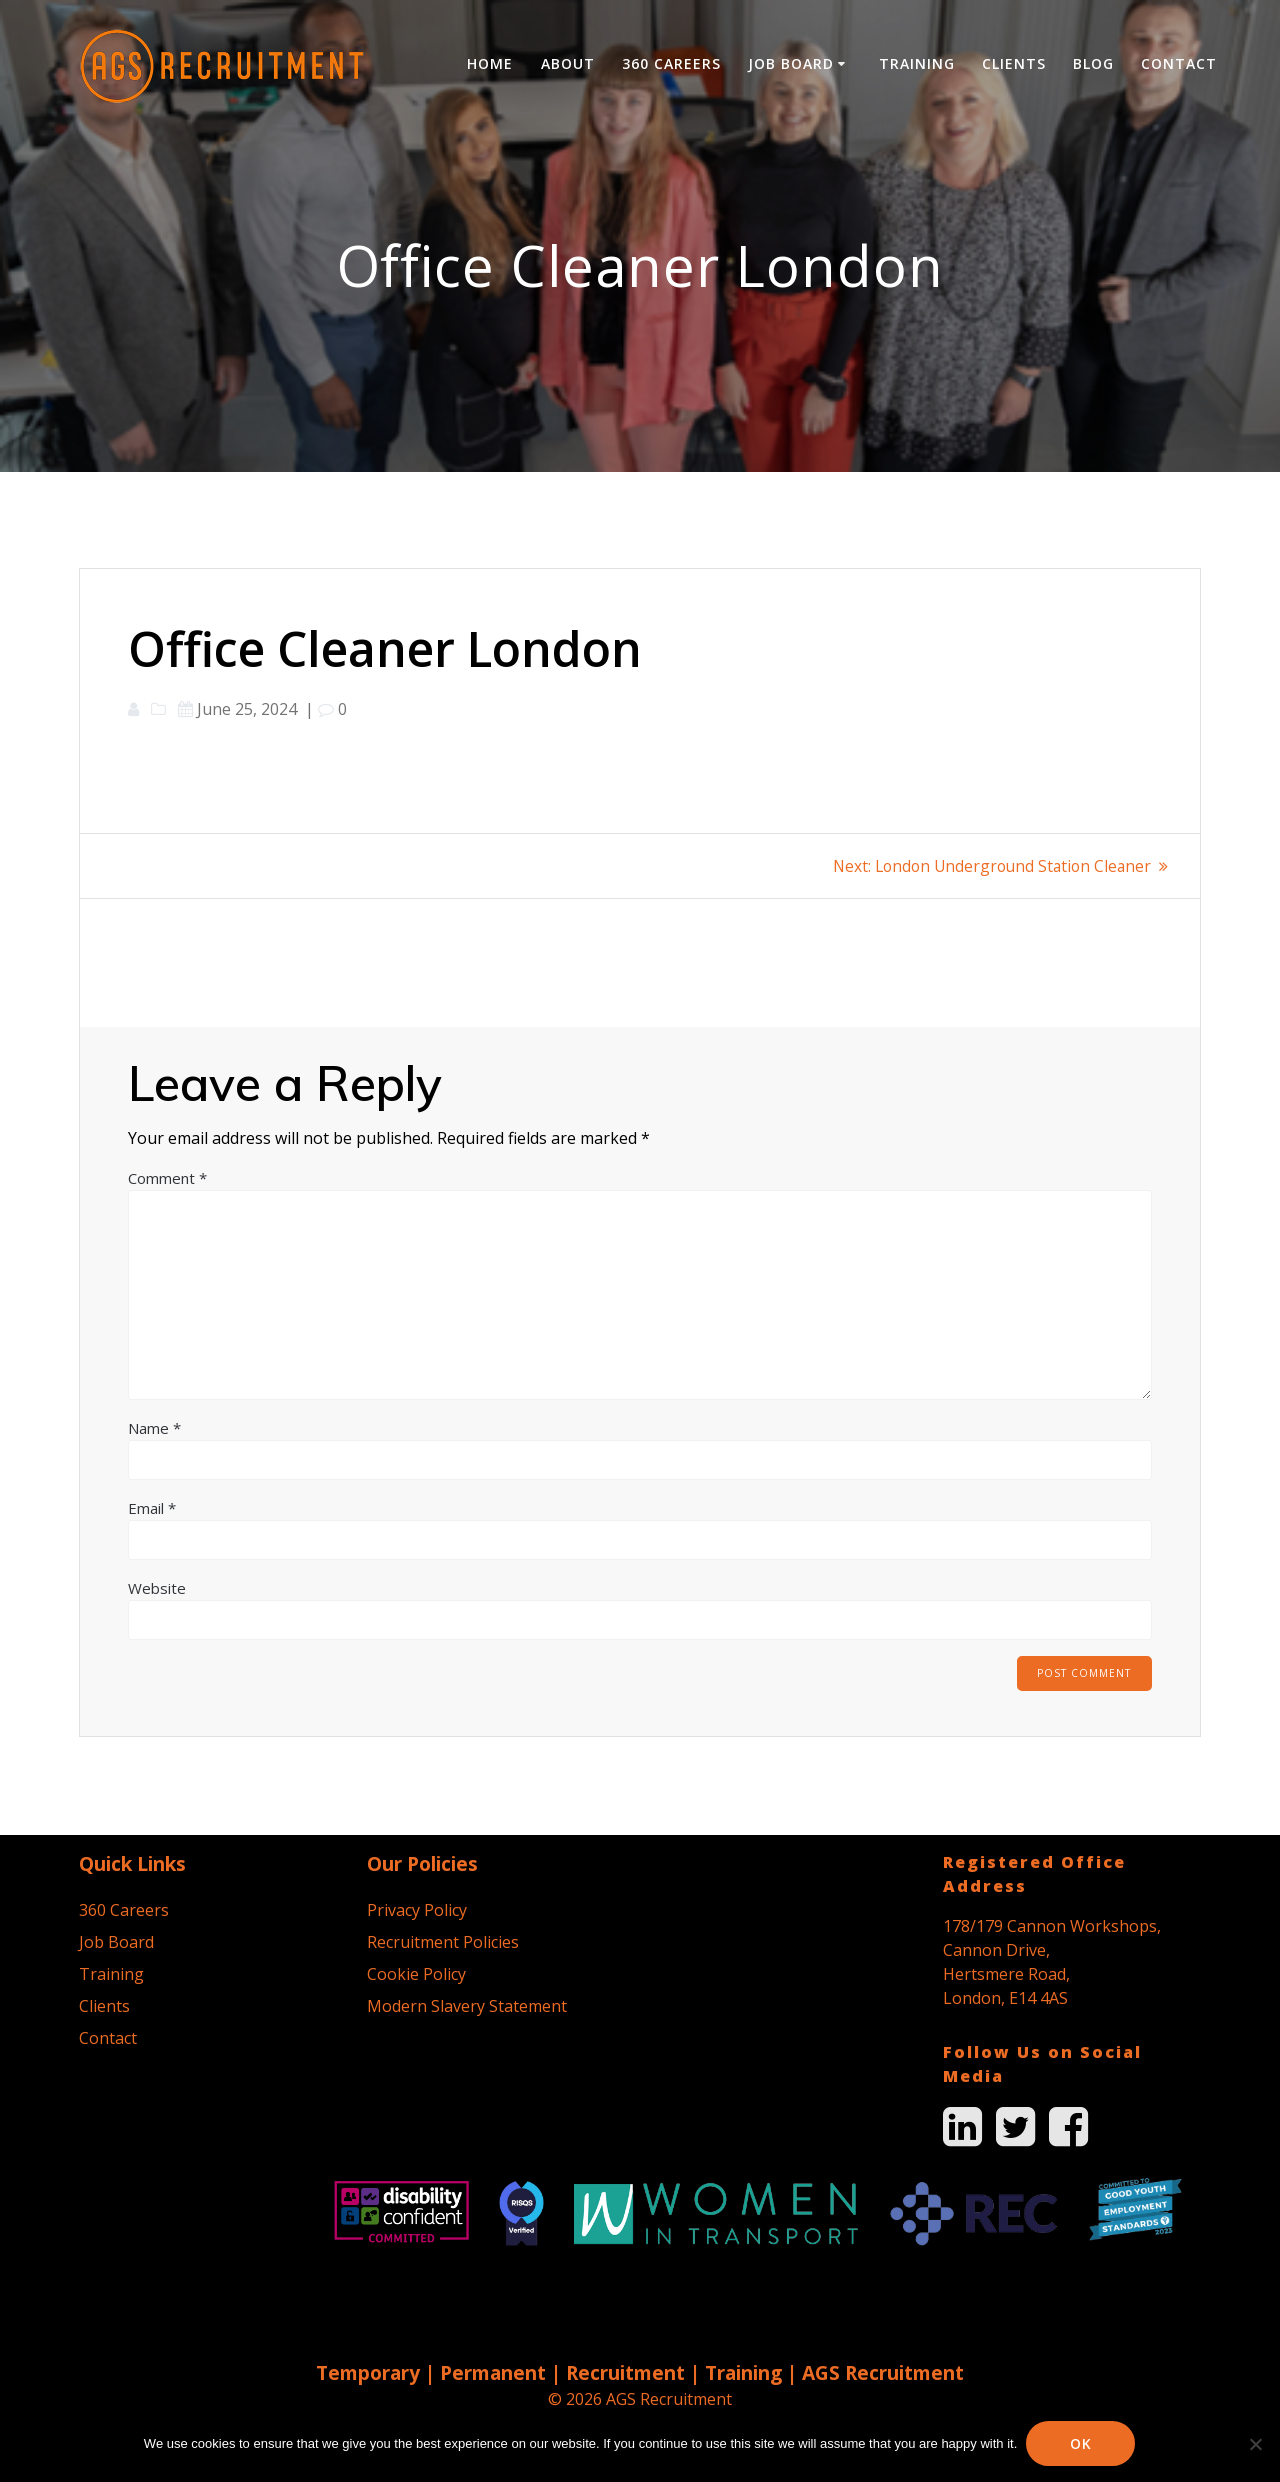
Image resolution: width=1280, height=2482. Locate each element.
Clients (1014, 63)
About (568, 63)
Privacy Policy (417, 1910)
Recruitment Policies (443, 1942)
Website (157, 1588)
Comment (167, 1178)
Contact (1179, 63)
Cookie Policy (416, 1974)
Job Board (791, 63)
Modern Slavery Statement (467, 2006)
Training (917, 63)
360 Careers (671, 63)
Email (152, 1508)
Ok (1082, 2443)
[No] (1255, 2444)
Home (490, 63)
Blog (1093, 63)
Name (154, 1428)
